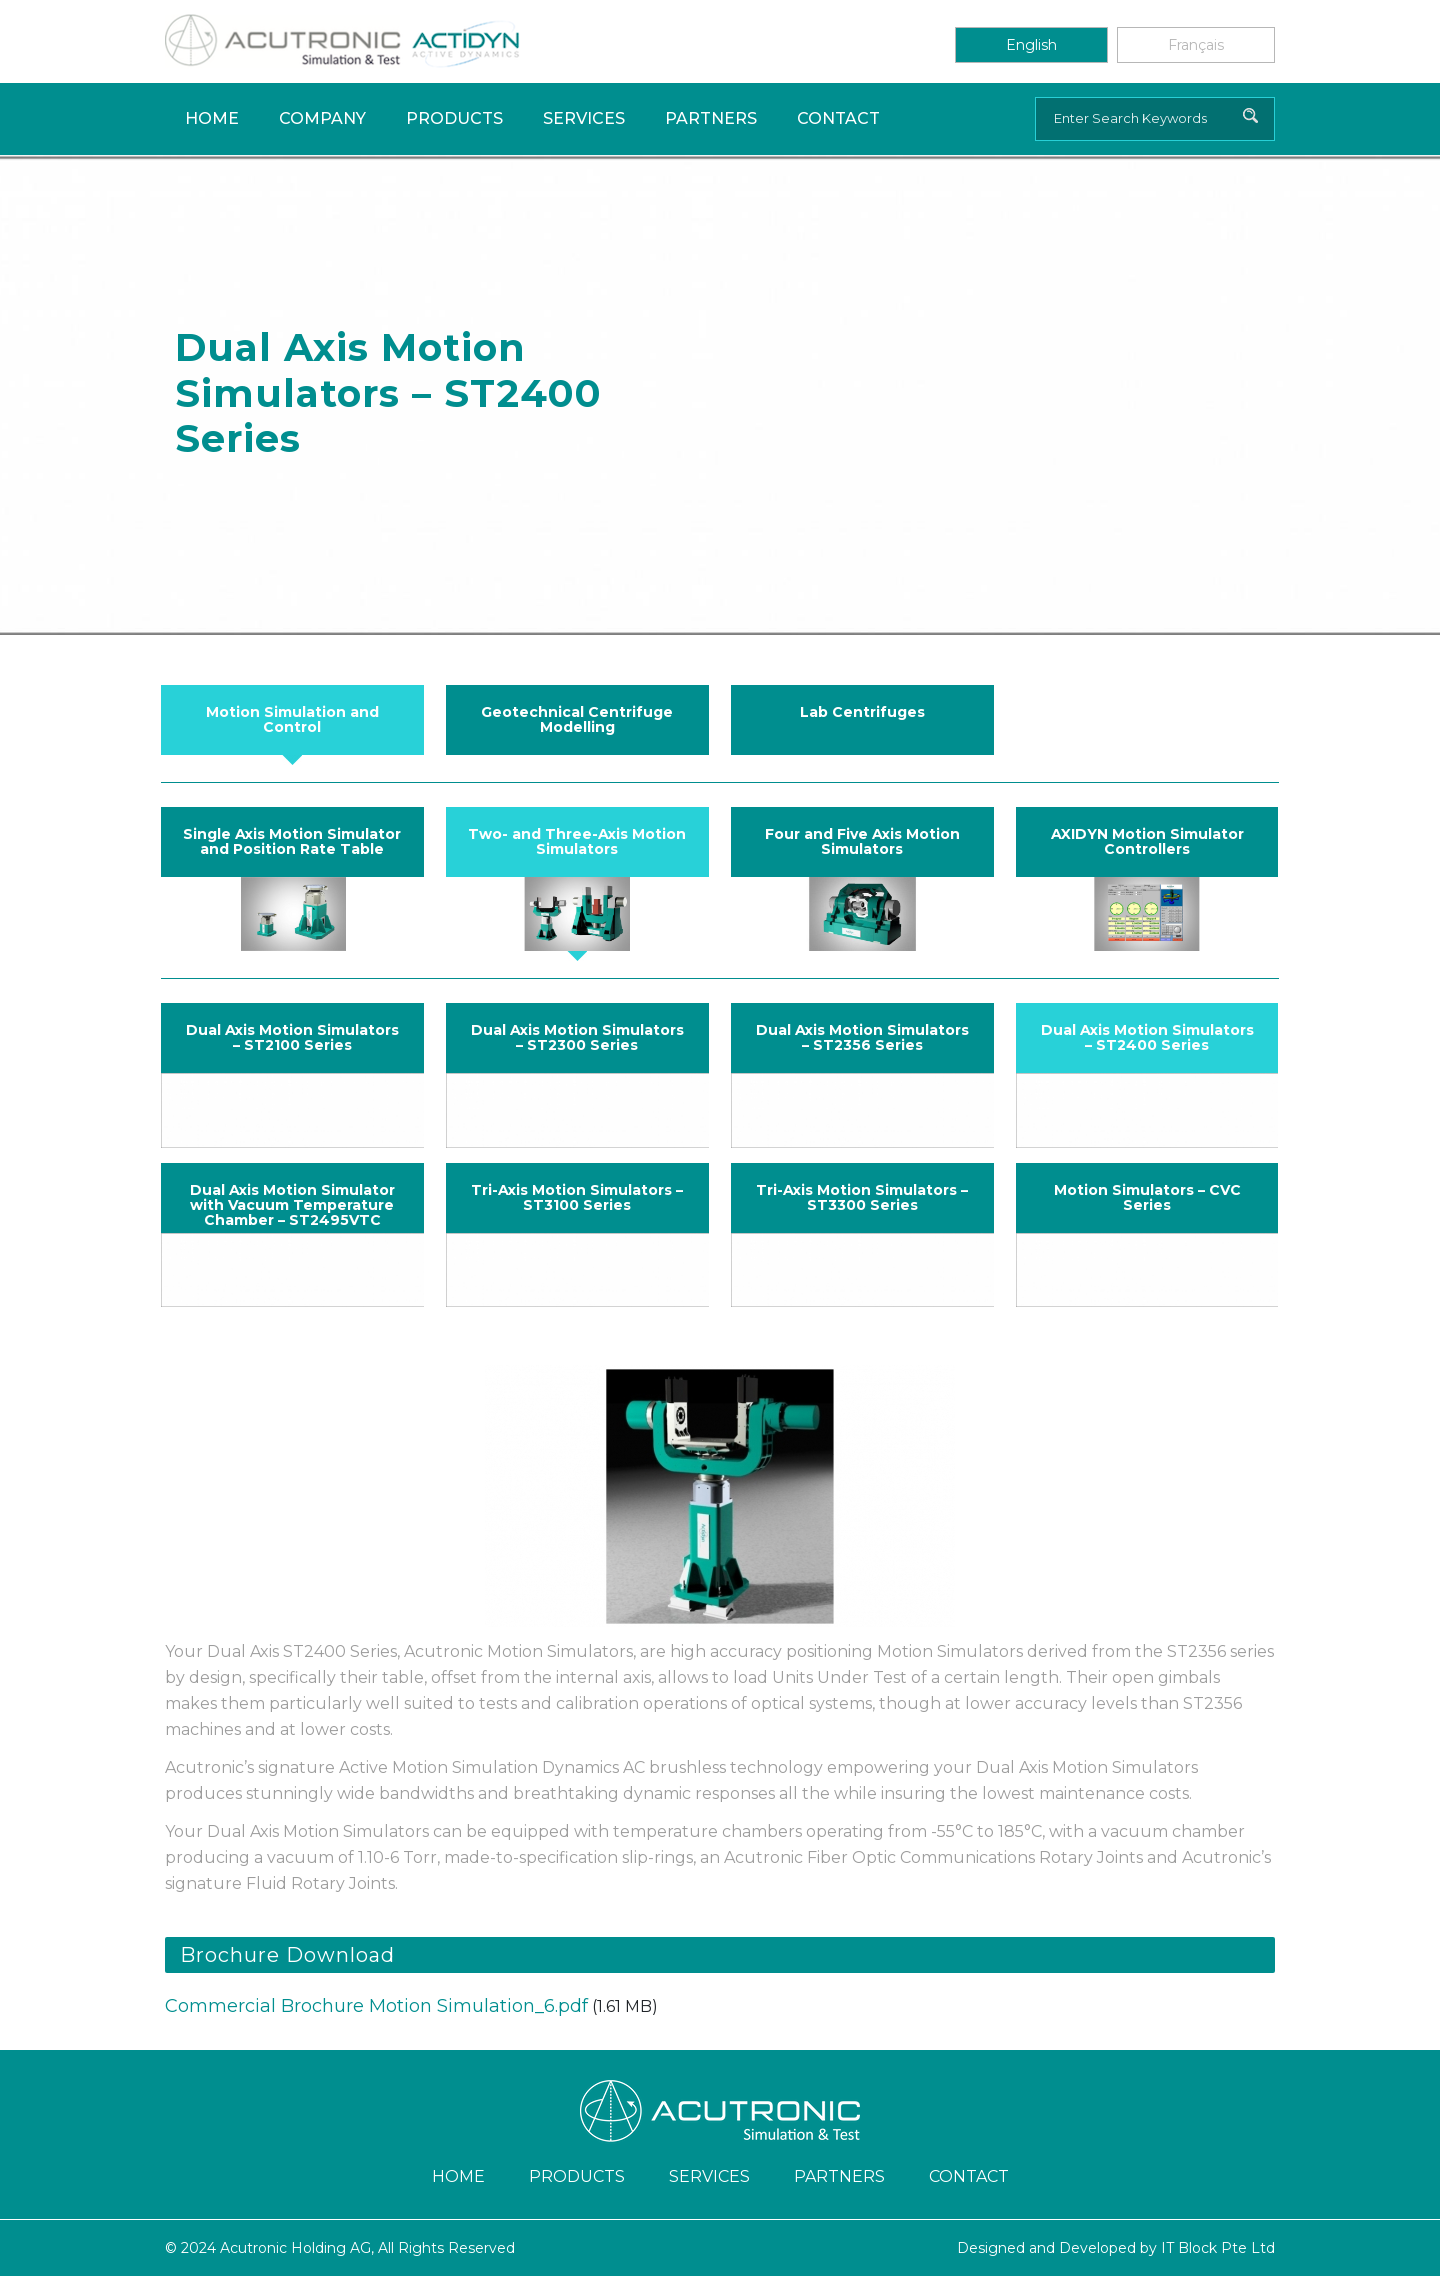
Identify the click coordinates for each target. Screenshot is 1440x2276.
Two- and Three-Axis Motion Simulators (577, 841)
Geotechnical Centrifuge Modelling (577, 719)
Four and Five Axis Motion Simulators (862, 841)
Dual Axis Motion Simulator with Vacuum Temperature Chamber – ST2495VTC (292, 1205)
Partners (711, 118)
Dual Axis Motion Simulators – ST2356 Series (862, 1037)
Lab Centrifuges (862, 712)
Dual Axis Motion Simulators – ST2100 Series (292, 1037)
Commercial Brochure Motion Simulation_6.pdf (376, 2006)
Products (454, 118)
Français (1196, 45)
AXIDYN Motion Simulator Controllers (1147, 841)
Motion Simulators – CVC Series (1147, 1197)
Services (584, 118)
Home (212, 118)
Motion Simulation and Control (292, 719)
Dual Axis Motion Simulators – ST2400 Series (1147, 1037)
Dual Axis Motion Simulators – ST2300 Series (577, 1037)
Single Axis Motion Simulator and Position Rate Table (292, 841)
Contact (838, 118)
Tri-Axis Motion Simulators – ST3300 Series (862, 1197)
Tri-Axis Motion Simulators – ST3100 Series (577, 1197)
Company (322, 118)
